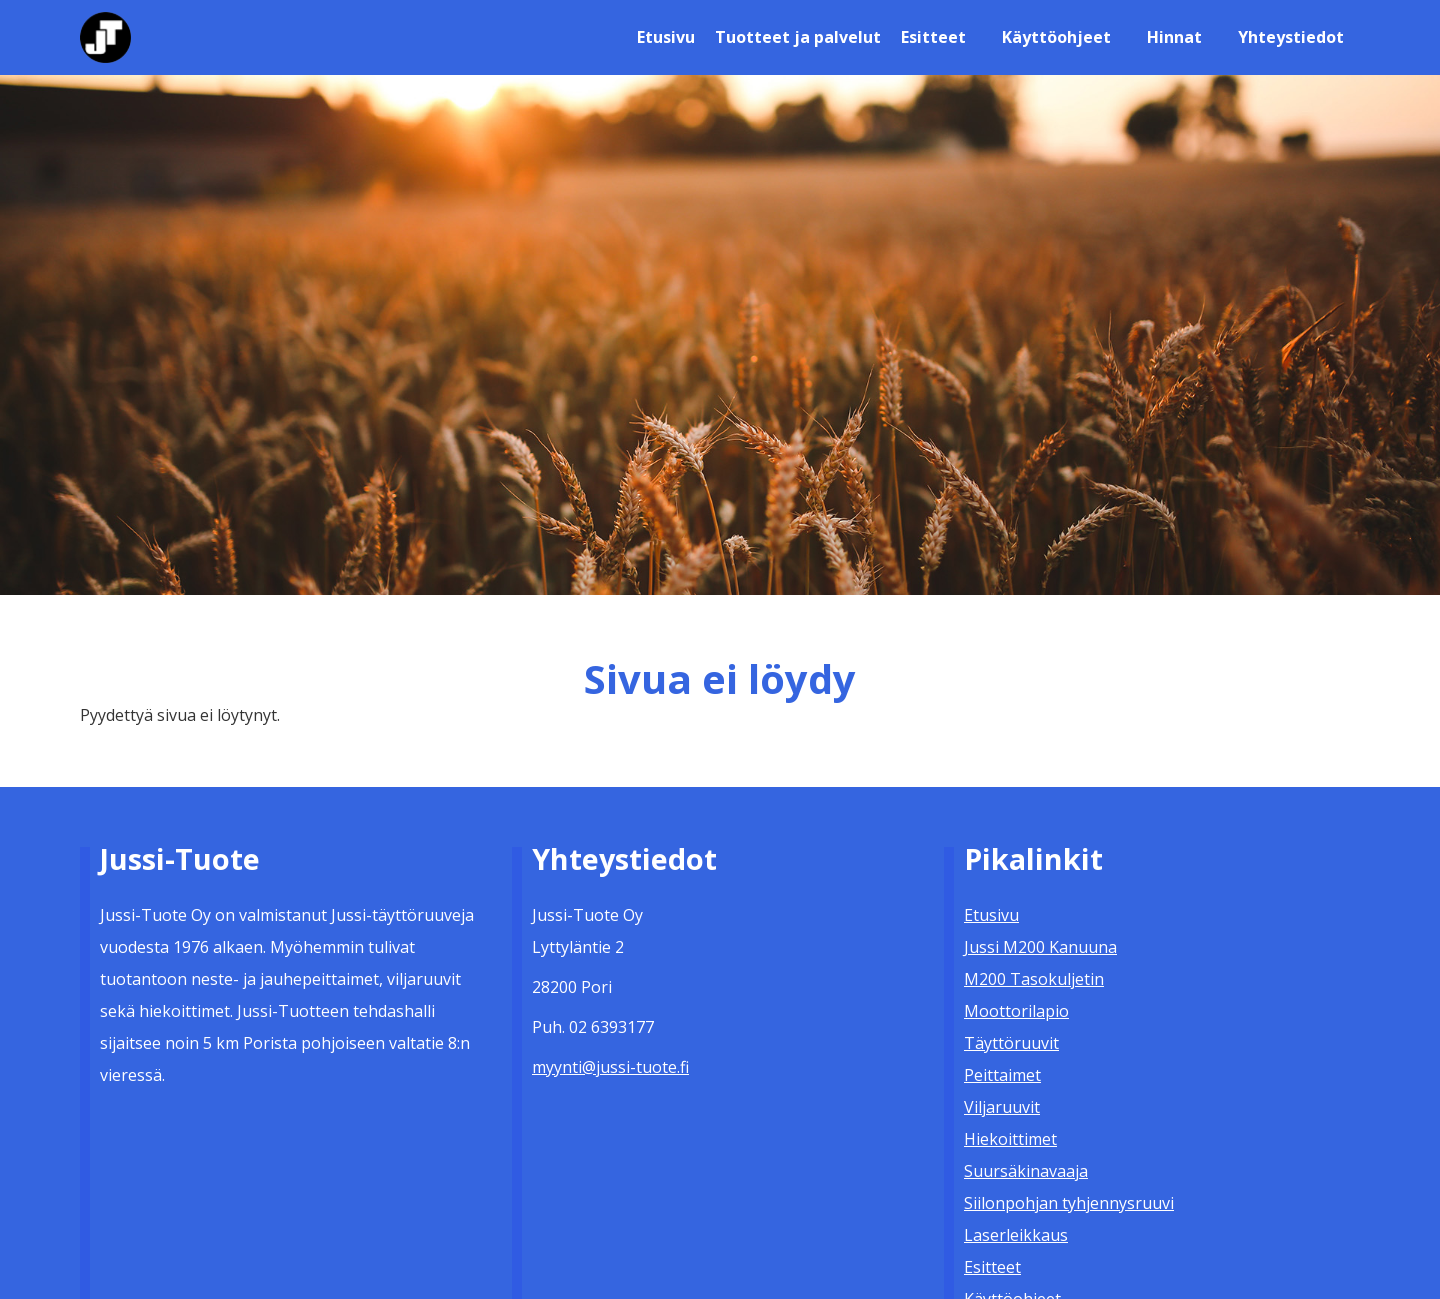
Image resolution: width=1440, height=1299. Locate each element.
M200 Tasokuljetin (1034, 979)
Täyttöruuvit (1011, 1043)
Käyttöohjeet (1056, 37)
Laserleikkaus (1016, 1235)
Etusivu (666, 37)
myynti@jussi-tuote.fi (610, 1067)
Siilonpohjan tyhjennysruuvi (1069, 1203)
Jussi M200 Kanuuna (1040, 947)
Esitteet (933, 37)
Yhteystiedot (1291, 37)
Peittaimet (1002, 1075)
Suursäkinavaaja (1026, 1171)
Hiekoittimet (1010, 1139)
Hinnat (1174, 37)
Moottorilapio (1016, 1011)
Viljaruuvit (1002, 1107)
